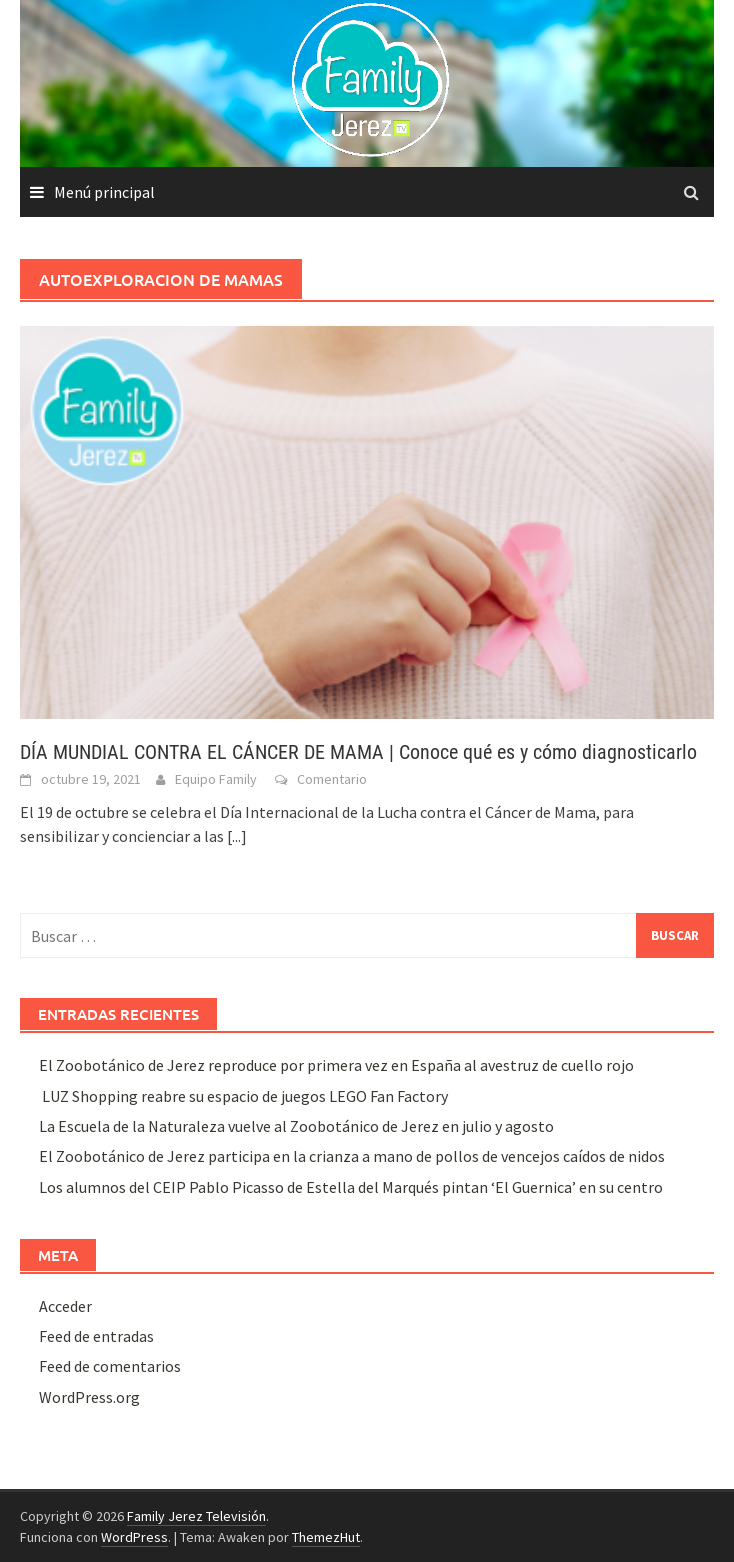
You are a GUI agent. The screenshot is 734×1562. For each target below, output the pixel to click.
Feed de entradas (96, 1336)
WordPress (134, 1537)
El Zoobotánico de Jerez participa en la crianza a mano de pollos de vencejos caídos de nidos (352, 1156)
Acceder (65, 1306)
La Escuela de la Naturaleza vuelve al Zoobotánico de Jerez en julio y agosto (296, 1126)
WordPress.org (89, 1397)
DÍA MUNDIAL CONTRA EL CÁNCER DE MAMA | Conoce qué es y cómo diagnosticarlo (358, 752)
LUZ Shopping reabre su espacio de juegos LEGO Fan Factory (243, 1096)
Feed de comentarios (110, 1366)
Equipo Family (216, 779)
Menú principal (104, 192)
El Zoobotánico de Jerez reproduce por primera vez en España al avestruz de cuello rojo (336, 1065)
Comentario (332, 779)
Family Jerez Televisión (196, 1516)
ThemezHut (326, 1537)
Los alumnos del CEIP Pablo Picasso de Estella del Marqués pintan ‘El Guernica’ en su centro (351, 1187)
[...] (237, 836)
